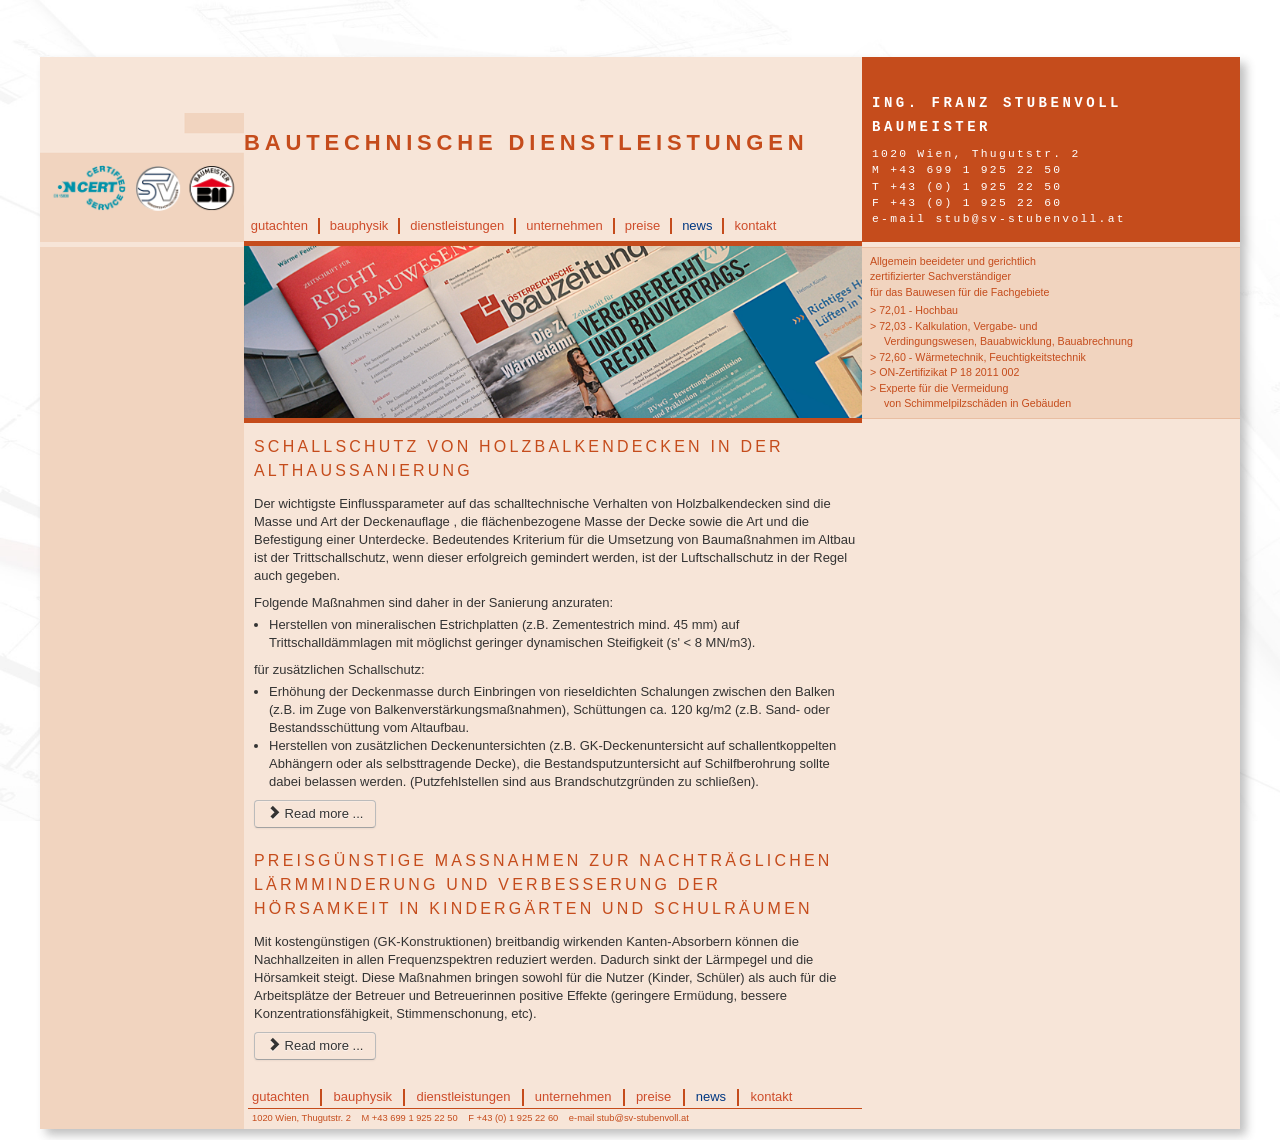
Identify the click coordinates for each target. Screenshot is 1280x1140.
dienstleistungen (457, 225)
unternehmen (564, 225)
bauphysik (359, 225)
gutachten (279, 225)
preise (642, 225)
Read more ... (315, 813)
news (697, 225)
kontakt (755, 225)
